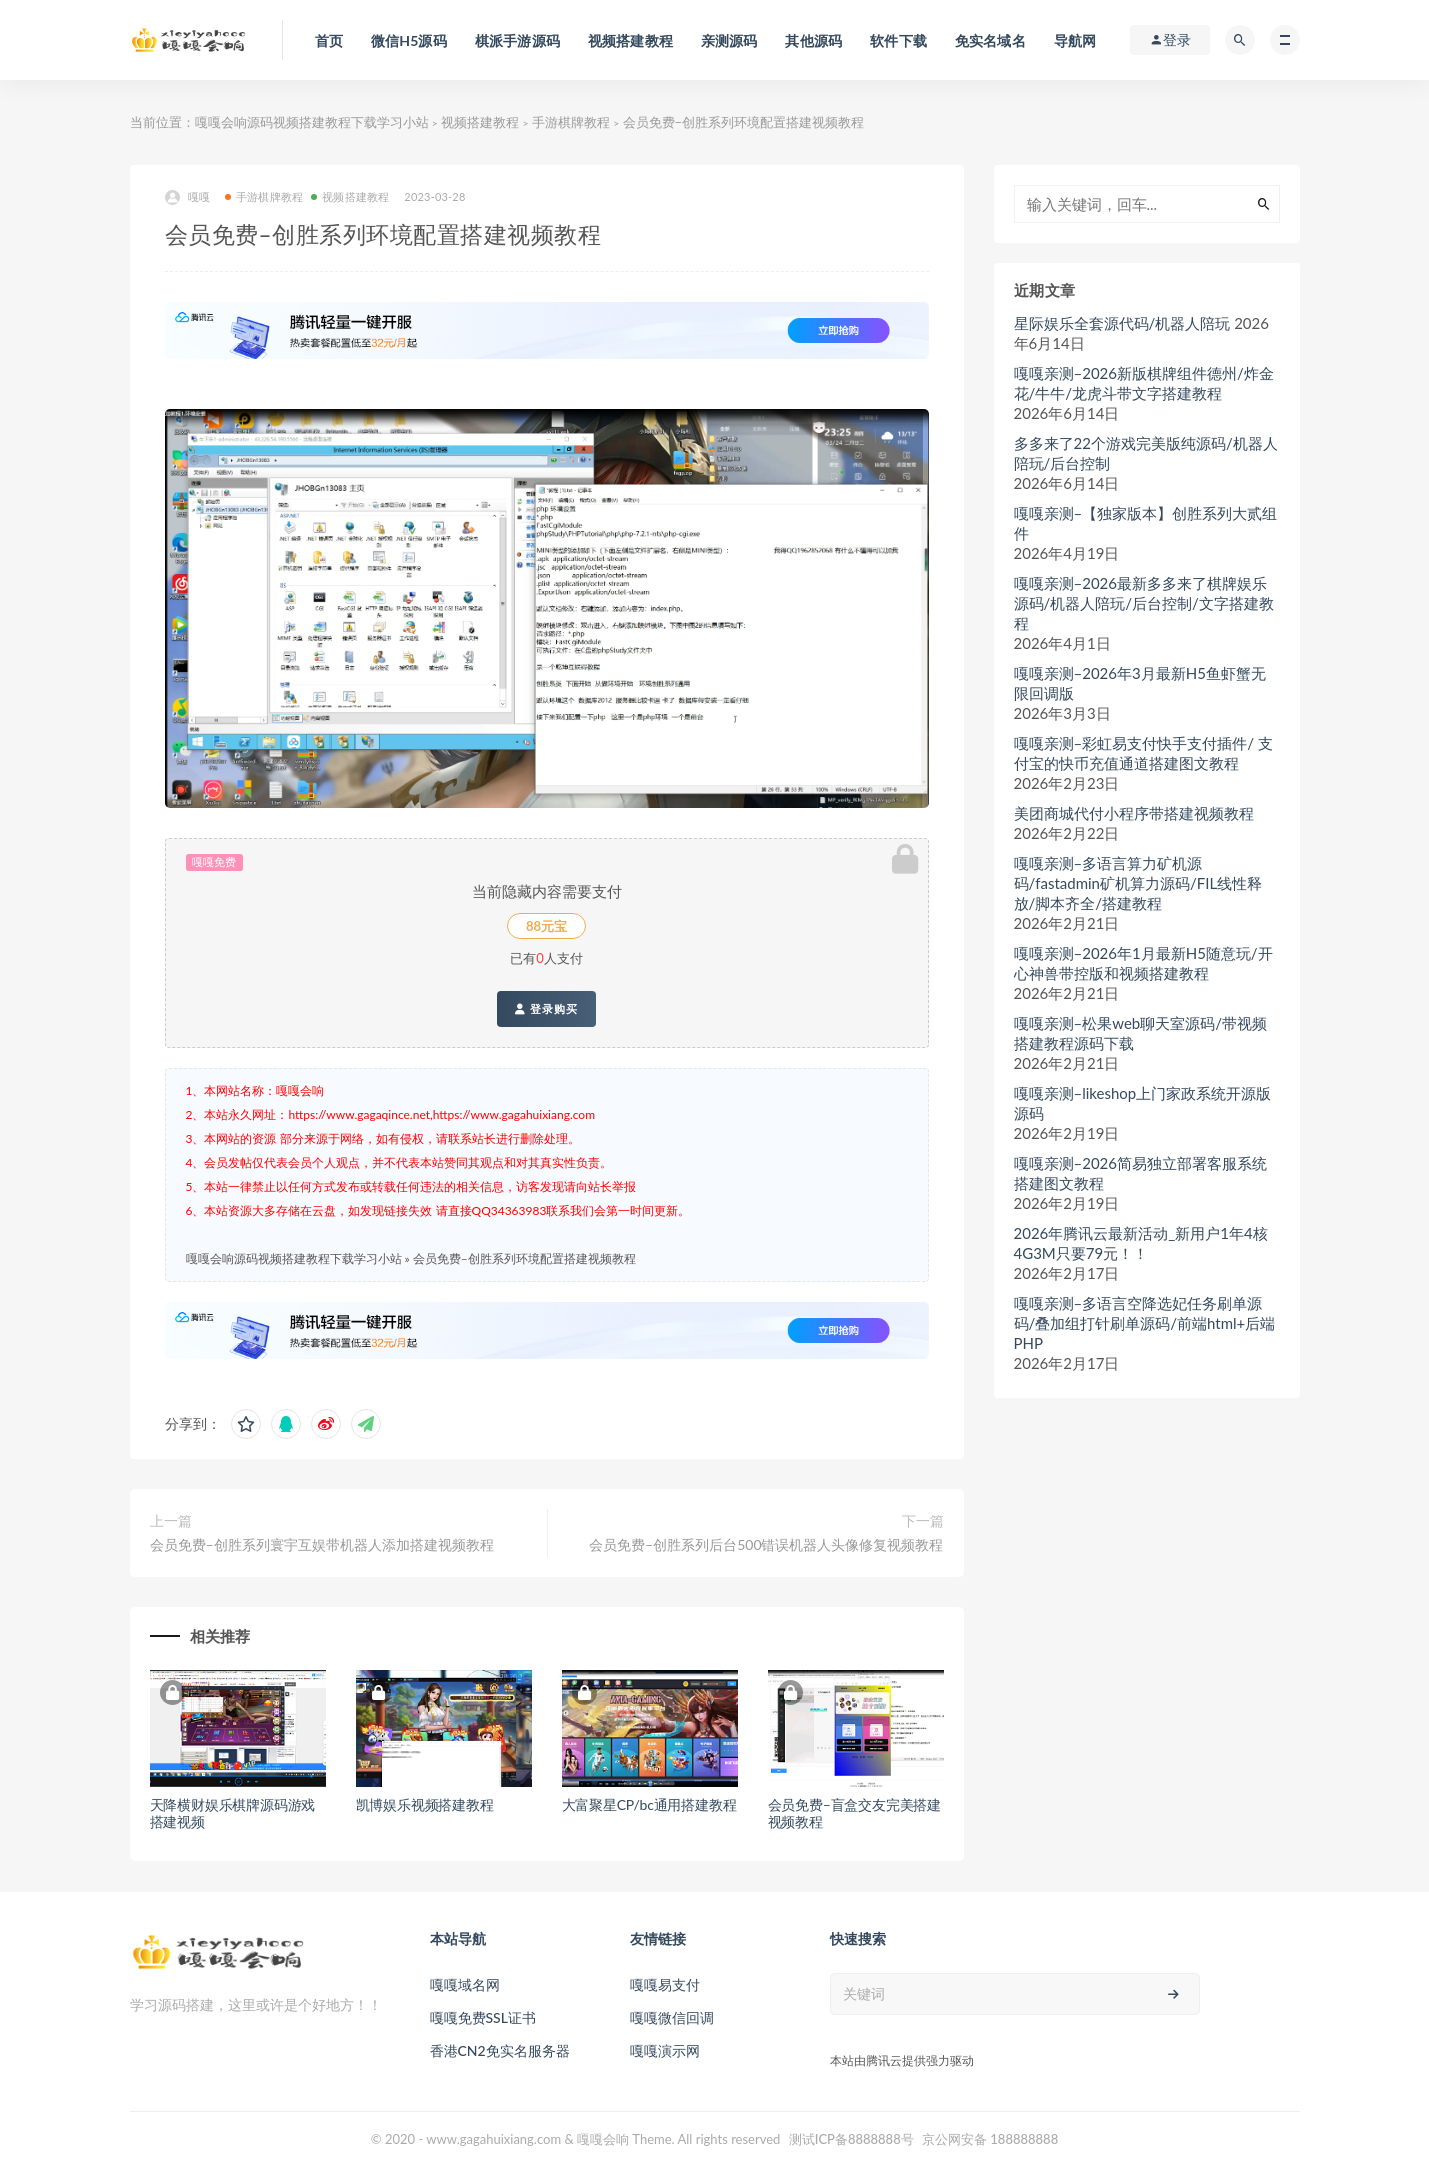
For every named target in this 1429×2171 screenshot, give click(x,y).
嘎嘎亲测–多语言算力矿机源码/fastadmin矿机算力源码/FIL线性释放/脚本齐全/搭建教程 (1138, 883)
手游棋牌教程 (571, 122)
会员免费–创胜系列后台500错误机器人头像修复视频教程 (766, 1544)
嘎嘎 (187, 197)
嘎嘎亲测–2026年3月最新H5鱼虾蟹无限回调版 (1140, 683)
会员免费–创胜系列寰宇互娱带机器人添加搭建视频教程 (322, 1544)
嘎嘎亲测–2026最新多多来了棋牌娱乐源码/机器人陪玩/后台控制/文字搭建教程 (1144, 603)
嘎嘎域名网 (465, 1984)
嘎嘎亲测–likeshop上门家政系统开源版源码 (1143, 1103)
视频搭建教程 (480, 122)
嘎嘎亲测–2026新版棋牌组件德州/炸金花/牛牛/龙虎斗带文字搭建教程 (1144, 383)
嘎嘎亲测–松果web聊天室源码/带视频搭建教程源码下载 (1140, 1033)
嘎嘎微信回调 (672, 2017)
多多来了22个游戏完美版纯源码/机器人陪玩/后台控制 (1146, 453)
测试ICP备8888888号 (851, 2139)
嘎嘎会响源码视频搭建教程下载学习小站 (312, 122)
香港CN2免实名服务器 (500, 2050)
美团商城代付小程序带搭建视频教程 (1134, 813)
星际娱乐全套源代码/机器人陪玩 (1122, 323)
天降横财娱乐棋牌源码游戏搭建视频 (233, 1813)
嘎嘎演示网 (665, 2050)
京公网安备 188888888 (990, 2139)
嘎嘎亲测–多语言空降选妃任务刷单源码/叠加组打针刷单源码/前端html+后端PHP (1145, 1323)
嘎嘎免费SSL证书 (483, 2017)
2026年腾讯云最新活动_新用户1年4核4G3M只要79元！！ (1141, 1243)
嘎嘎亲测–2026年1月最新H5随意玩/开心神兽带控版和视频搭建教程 (1143, 963)
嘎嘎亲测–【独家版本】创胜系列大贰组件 (1146, 523)
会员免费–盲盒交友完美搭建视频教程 (855, 1813)
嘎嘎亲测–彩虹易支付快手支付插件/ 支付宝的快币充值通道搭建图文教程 (1143, 753)
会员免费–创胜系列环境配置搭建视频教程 (524, 1258)
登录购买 (546, 1009)
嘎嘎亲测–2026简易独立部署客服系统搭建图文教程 (1141, 1173)
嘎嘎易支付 (665, 1984)
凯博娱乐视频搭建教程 (425, 1804)
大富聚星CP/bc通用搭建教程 (649, 1804)
